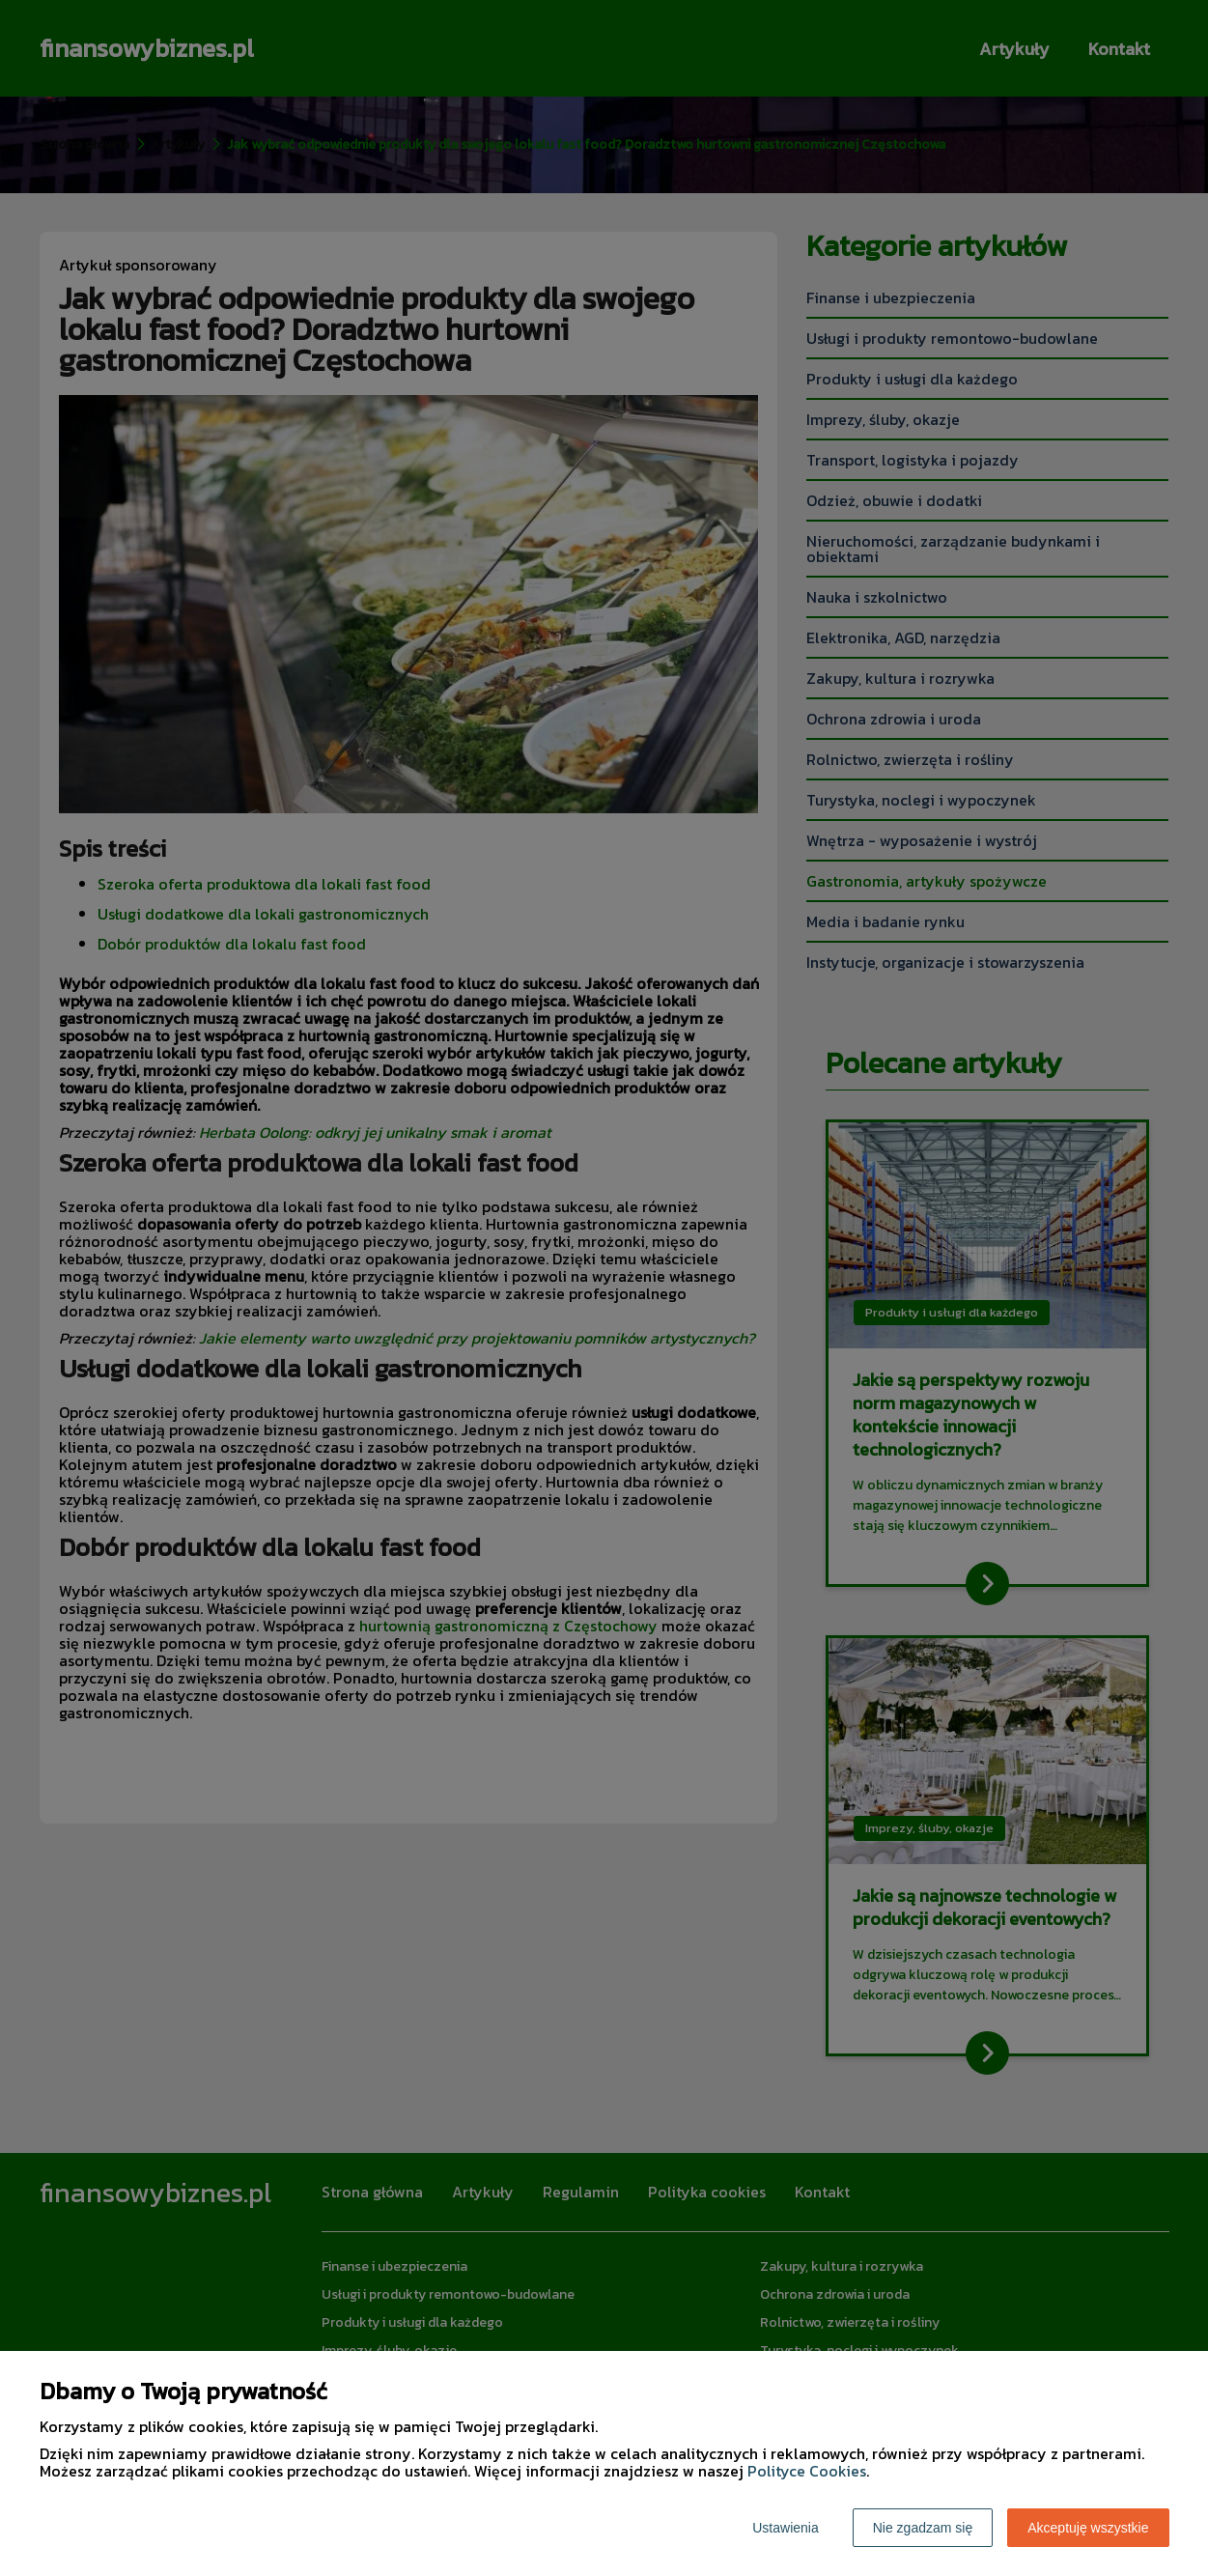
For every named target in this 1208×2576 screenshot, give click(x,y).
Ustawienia (785, 2527)
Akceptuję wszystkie (1087, 2527)
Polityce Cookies (806, 2470)
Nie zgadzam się (923, 2527)
